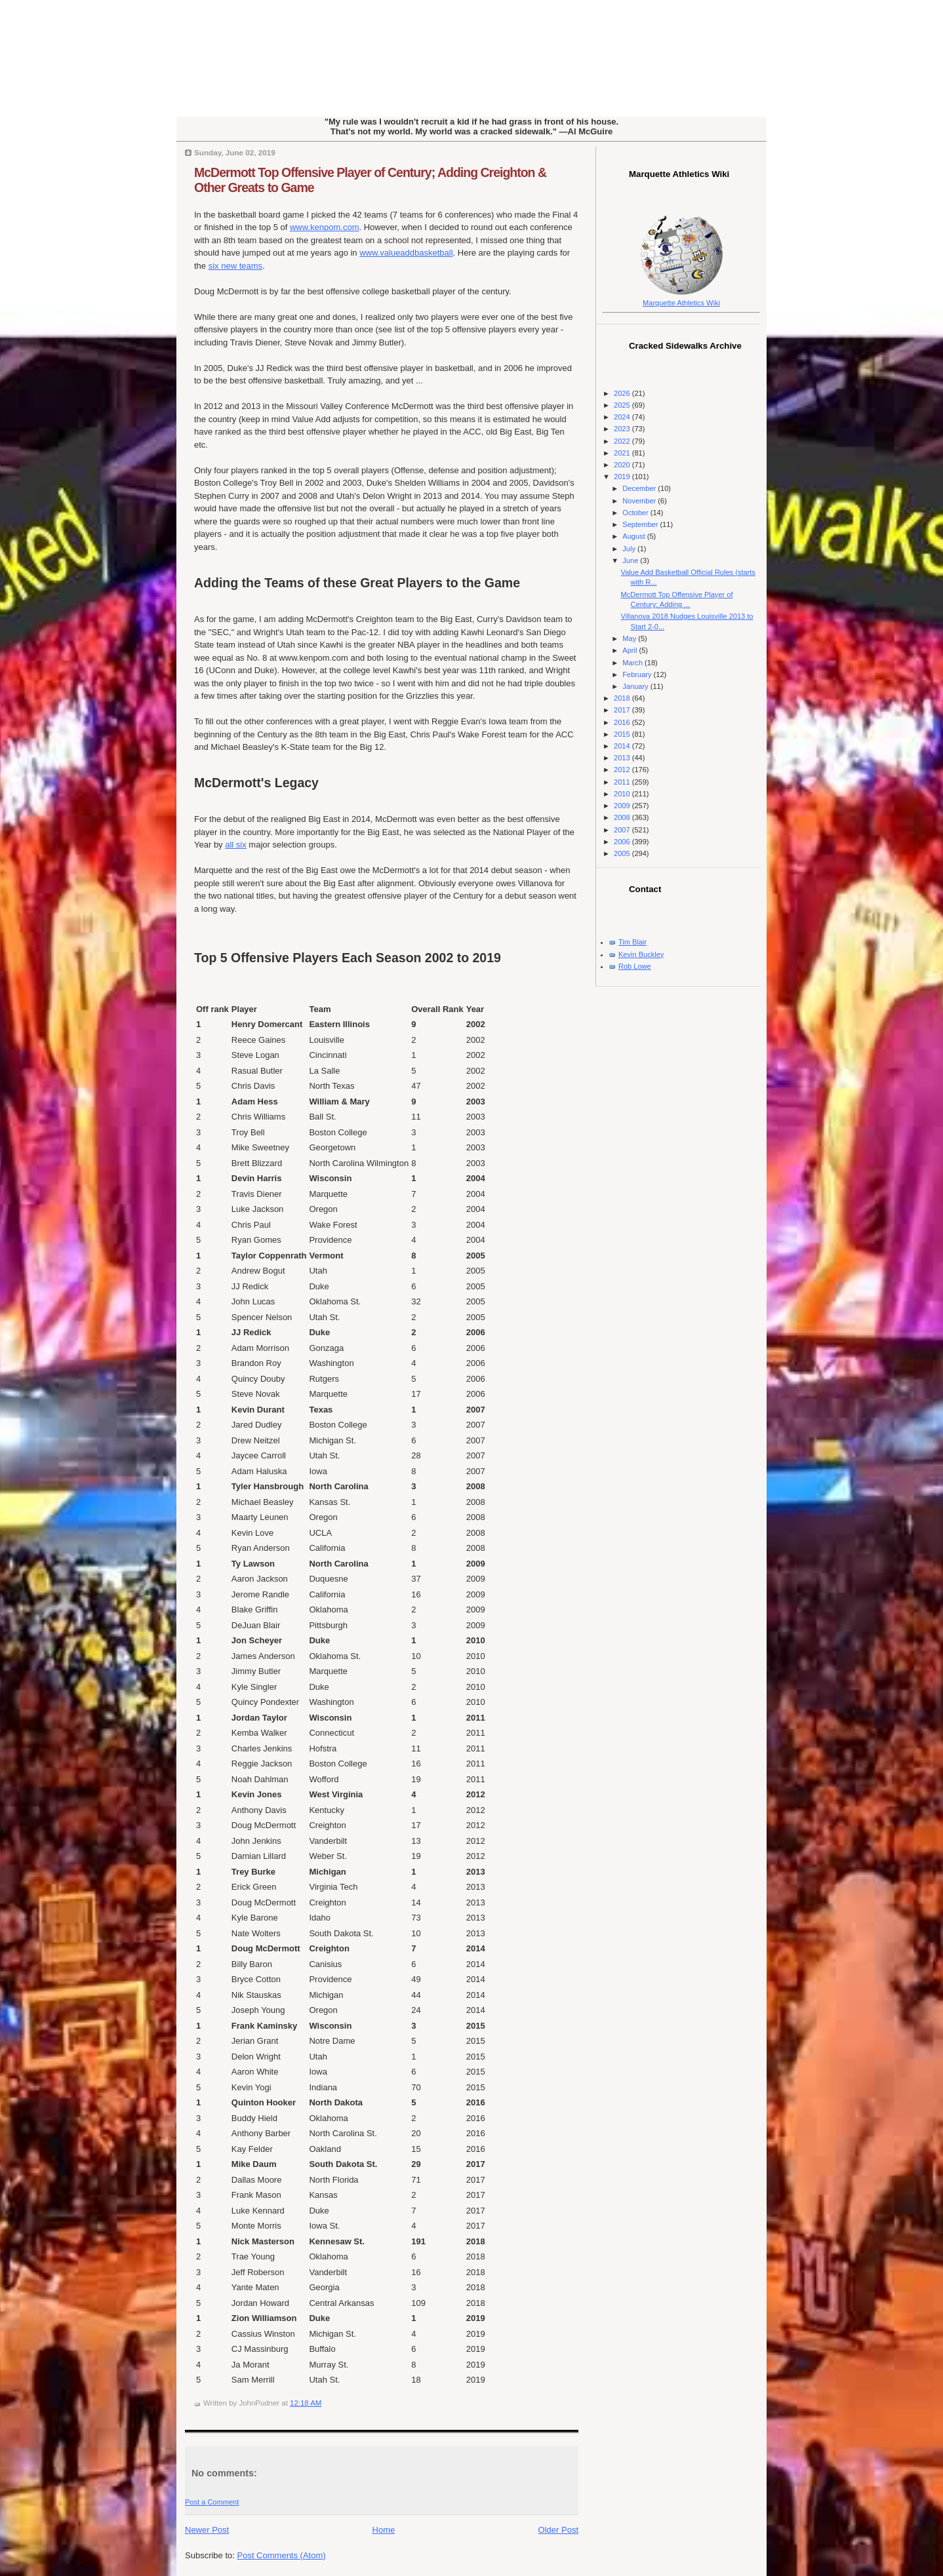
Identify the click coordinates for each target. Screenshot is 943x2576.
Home (383, 2530)
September (641, 524)
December (640, 488)
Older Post (558, 2530)
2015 (623, 734)
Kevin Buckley (641, 954)
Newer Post (207, 2530)
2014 (623, 746)
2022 (623, 441)
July (629, 549)
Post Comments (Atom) (281, 2555)
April (630, 650)
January (636, 686)
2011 (623, 782)
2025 (623, 405)
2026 (623, 393)
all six (236, 844)
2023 (623, 429)
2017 (623, 710)
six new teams (235, 266)
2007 (623, 830)
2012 (623, 769)
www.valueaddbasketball (405, 253)
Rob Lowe (634, 966)
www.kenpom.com (324, 227)
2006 (623, 842)
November (640, 501)
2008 (623, 817)
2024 (623, 417)
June (631, 560)
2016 (623, 722)
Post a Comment (212, 2502)
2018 (623, 698)
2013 (623, 758)
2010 (623, 794)
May (630, 638)
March (633, 663)
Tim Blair (632, 942)
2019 (623, 476)
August (634, 536)
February (637, 674)
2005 (623, 853)
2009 (623, 806)
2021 (623, 453)
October (636, 513)
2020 (623, 465)
